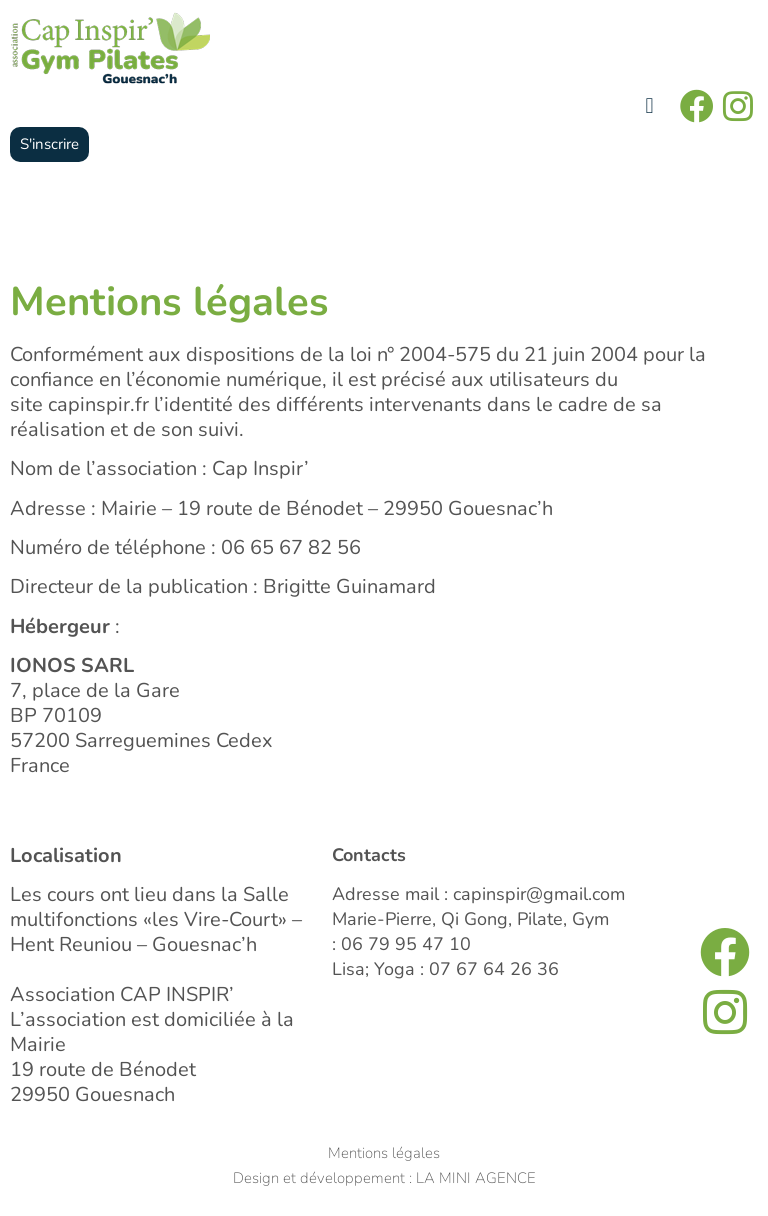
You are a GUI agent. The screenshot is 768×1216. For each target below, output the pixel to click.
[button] (649, 106)
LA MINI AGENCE (476, 1178)
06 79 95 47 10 (406, 944)
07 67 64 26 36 (494, 969)
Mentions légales (384, 1153)
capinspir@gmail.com (539, 894)
